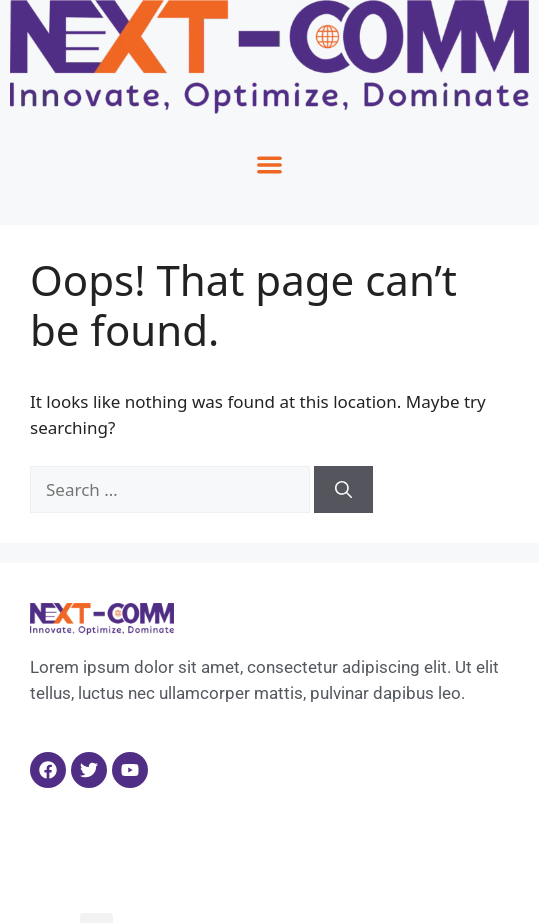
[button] (269, 164)
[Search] (343, 490)
